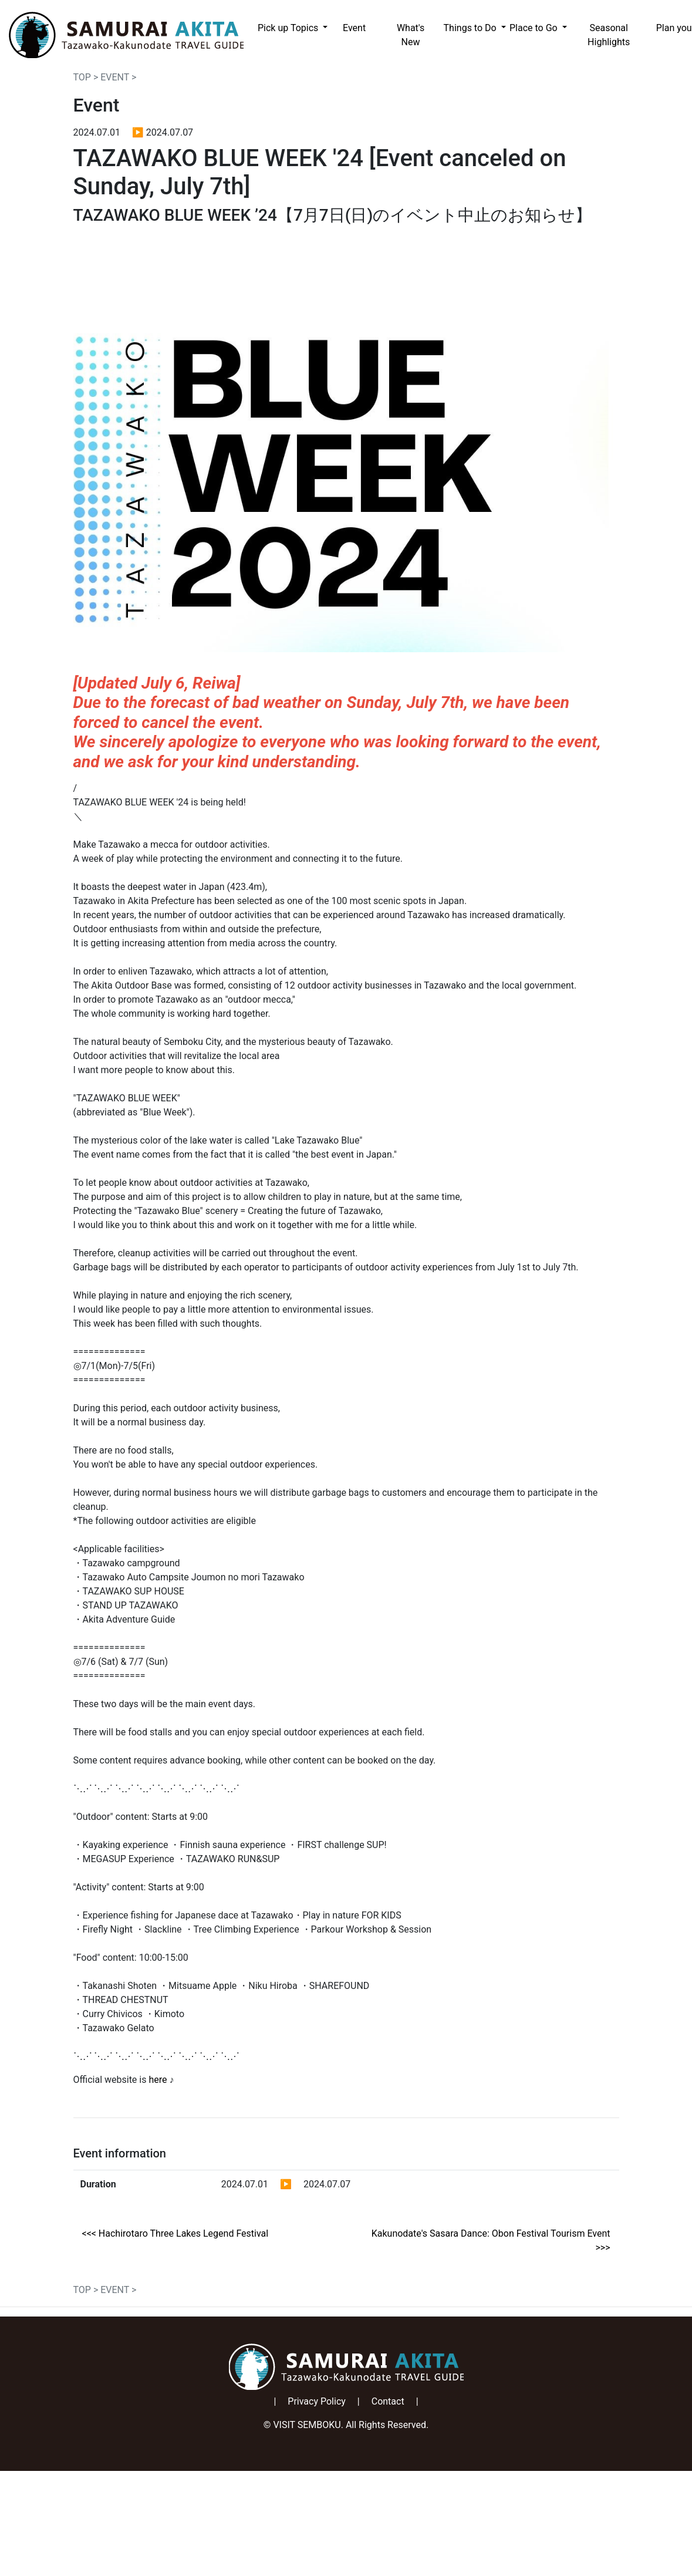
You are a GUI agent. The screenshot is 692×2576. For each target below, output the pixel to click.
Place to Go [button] (534, 27)
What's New (410, 35)
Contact (388, 2401)
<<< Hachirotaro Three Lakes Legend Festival (175, 2233)
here (157, 2079)
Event (354, 27)
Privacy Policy (317, 2401)
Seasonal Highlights (609, 35)
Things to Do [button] (471, 27)
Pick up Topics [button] (289, 27)
